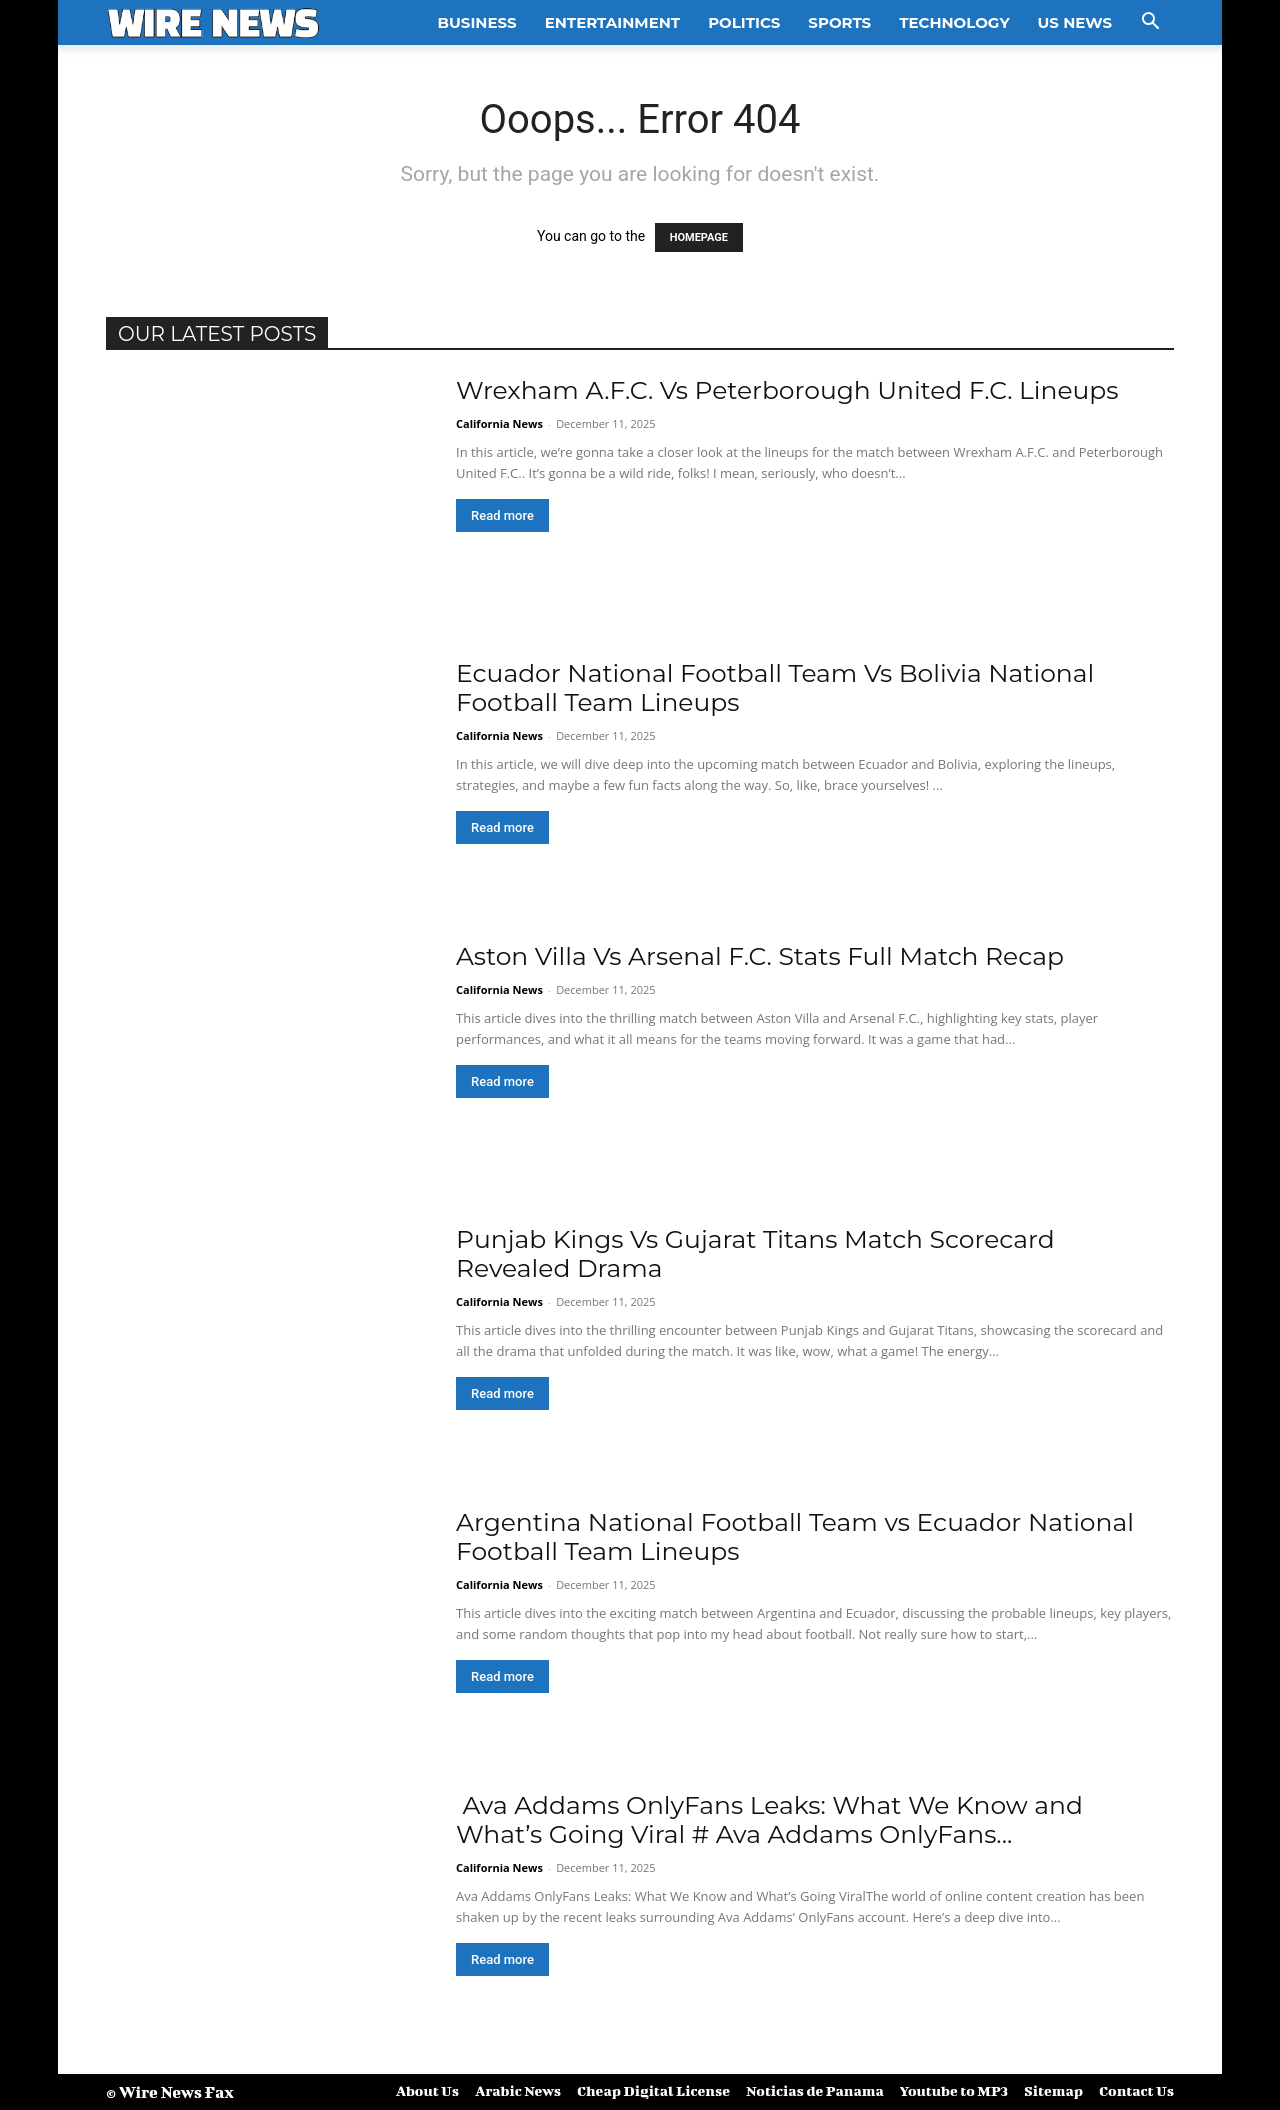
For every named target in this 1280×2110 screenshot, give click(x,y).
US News (1075, 22)
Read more (502, 515)
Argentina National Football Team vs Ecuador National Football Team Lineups (795, 1536)
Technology (954, 22)
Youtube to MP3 (954, 2090)
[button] (1150, 23)
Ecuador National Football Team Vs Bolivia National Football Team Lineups (775, 687)
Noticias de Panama (815, 2090)
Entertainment (612, 22)
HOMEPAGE (699, 237)
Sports (839, 22)
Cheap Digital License (653, 2090)
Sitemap (1053, 2090)
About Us (427, 2090)
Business (477, 22)
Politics (744, 22)
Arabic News (518, 2090)
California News (499, 423)
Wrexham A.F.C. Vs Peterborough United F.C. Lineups (787, 390)
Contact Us (1136, 2090)
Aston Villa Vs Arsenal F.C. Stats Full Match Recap (760, 956)
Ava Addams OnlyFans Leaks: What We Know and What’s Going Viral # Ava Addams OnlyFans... (769, 1819)
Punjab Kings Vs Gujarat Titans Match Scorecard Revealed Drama (755, 1253)
